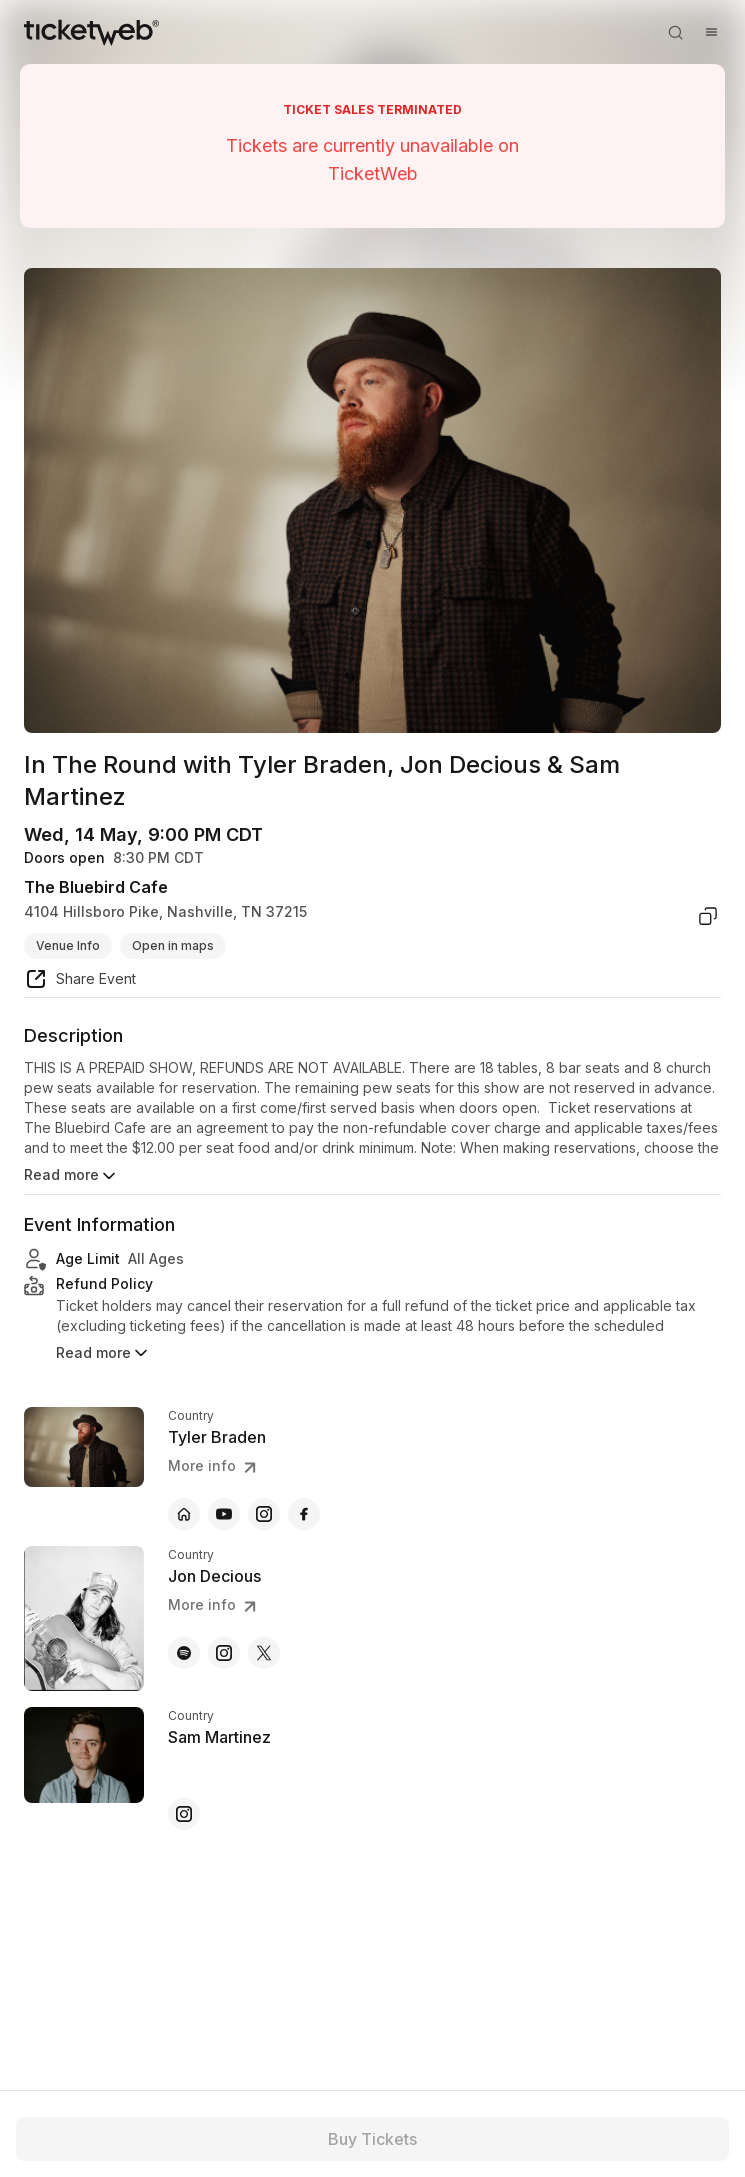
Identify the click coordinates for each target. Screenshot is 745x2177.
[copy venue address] (708, 916)
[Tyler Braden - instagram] (264, 1514)
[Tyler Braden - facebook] (304, 1514)
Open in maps (173, 945)
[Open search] (675, 32)
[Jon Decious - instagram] (224, 1653)
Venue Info (68, 945)
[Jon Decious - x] (264, 1653)
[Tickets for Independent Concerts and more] (91, 32)
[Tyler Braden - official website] (184, 1514)
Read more (71, 1176)
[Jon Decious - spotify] (184, 1653)
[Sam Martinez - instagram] (184, 1814)
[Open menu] (711, 32)
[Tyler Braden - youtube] (224, 1514)
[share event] (80, 982)
